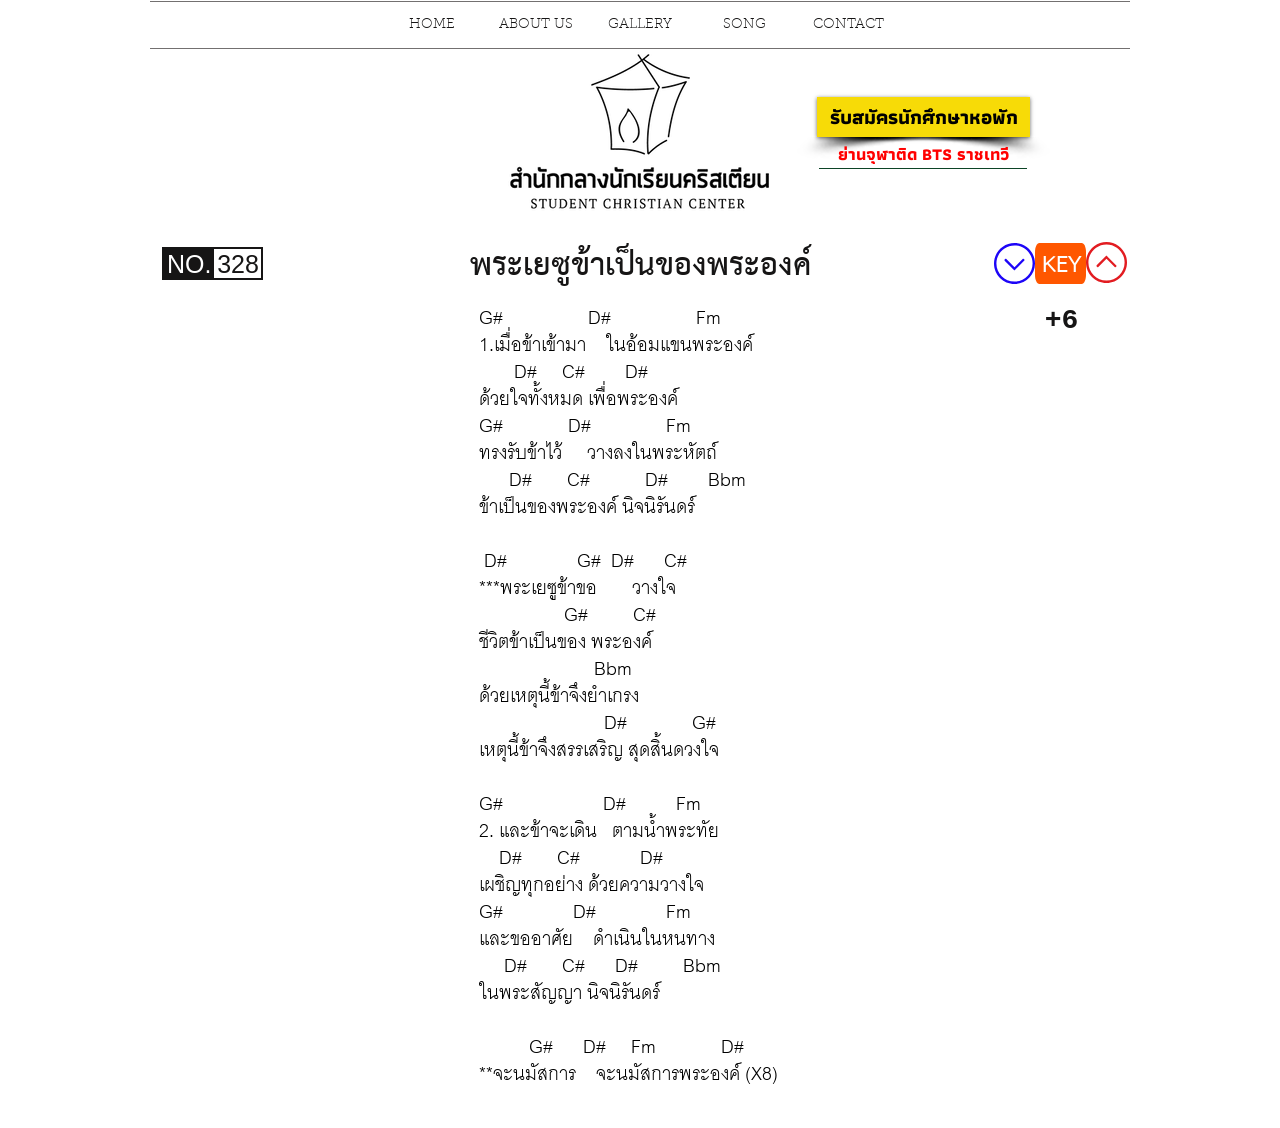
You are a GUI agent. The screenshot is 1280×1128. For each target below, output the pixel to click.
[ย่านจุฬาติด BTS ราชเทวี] (923, 154)
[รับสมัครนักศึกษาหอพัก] (923, 117)
